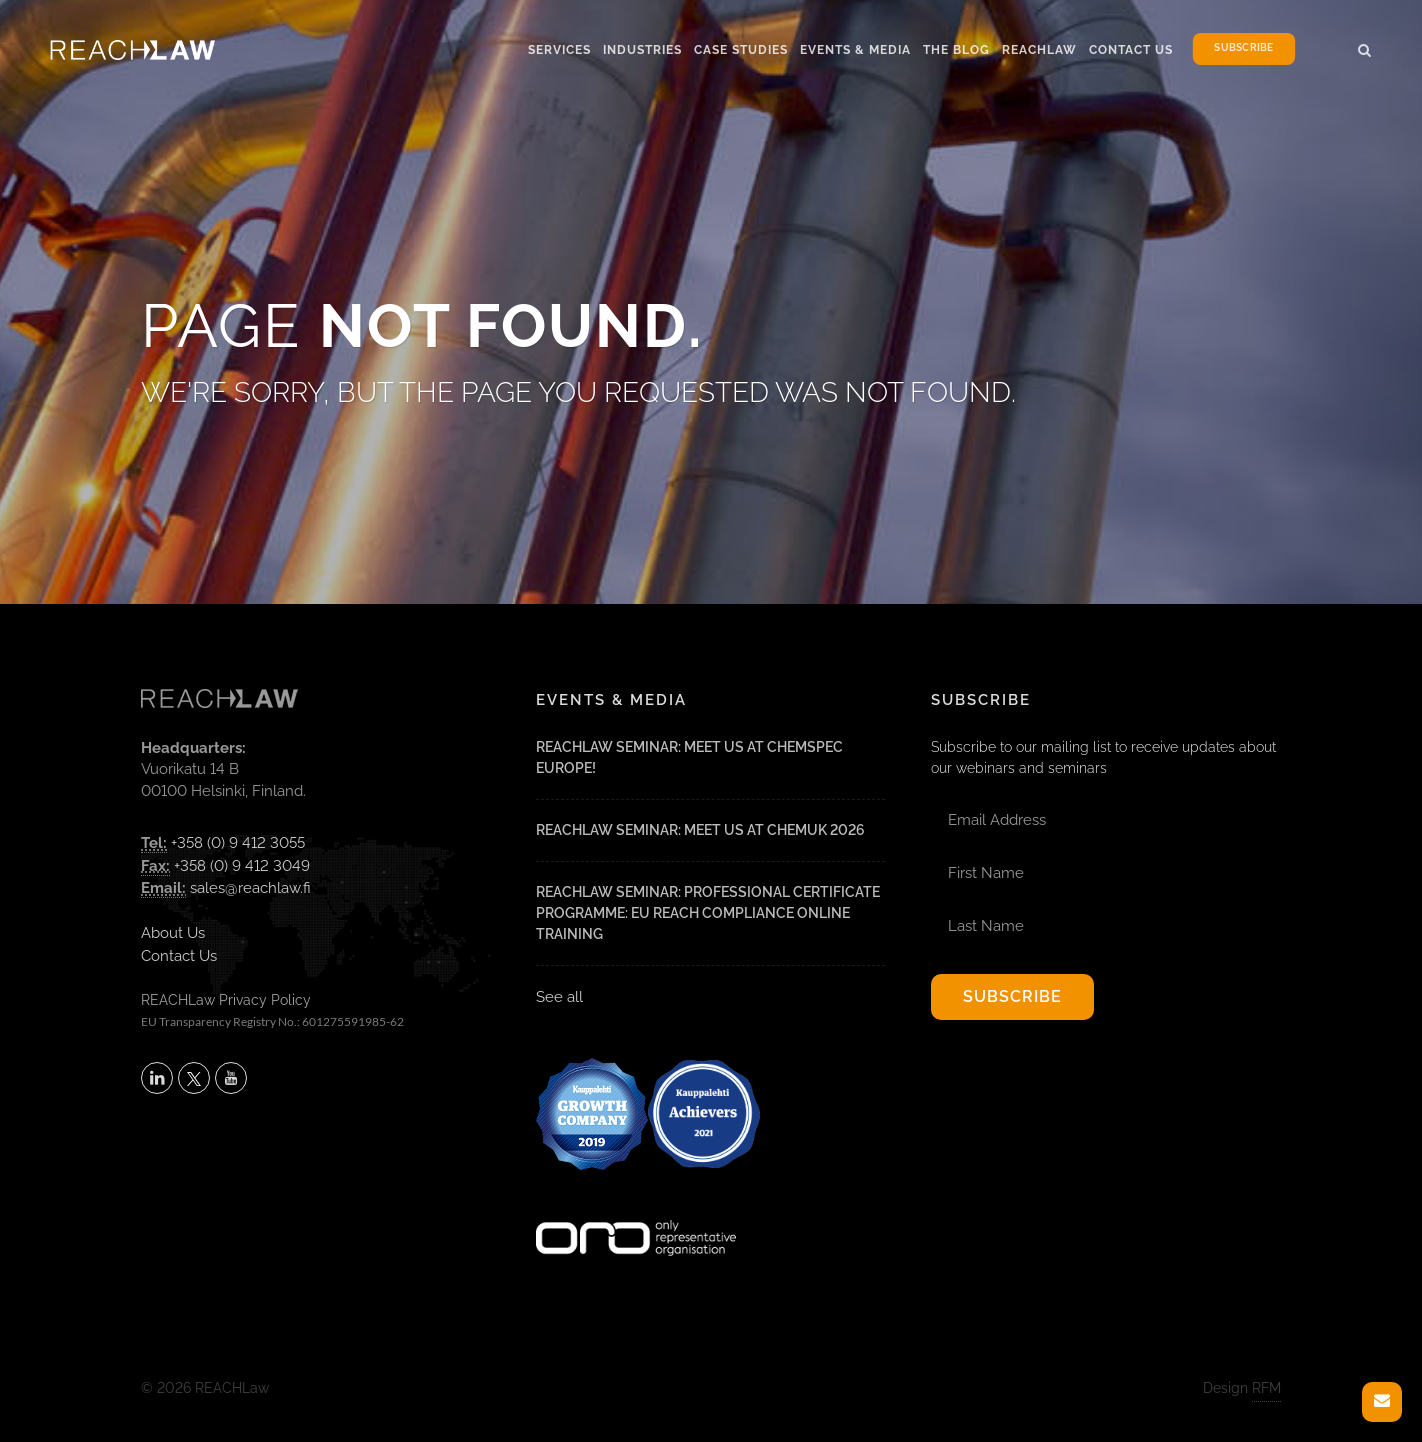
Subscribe (1243, 48)
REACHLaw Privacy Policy (226, 1000)
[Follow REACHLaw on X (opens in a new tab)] (194, 1078)
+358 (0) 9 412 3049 (242, 866)
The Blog (956, 50)
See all (559, 997)
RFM (1266, 1388)
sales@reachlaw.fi (250, 888)
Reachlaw (1039, 50)
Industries (642, 50)
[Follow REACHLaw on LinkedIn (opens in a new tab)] (157, 1078)
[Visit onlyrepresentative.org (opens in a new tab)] (636, 1212)
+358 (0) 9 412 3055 (238, 843)
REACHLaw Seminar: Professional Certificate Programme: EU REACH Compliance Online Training (708, 913)
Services (559, 50)
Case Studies (741, 50)
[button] (1365, 47)
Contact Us (1131, 50)
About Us (173, 933)
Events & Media (855, 50)
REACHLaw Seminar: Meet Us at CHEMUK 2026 (700, 830)
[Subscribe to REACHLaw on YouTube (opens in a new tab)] (231, 1078)
